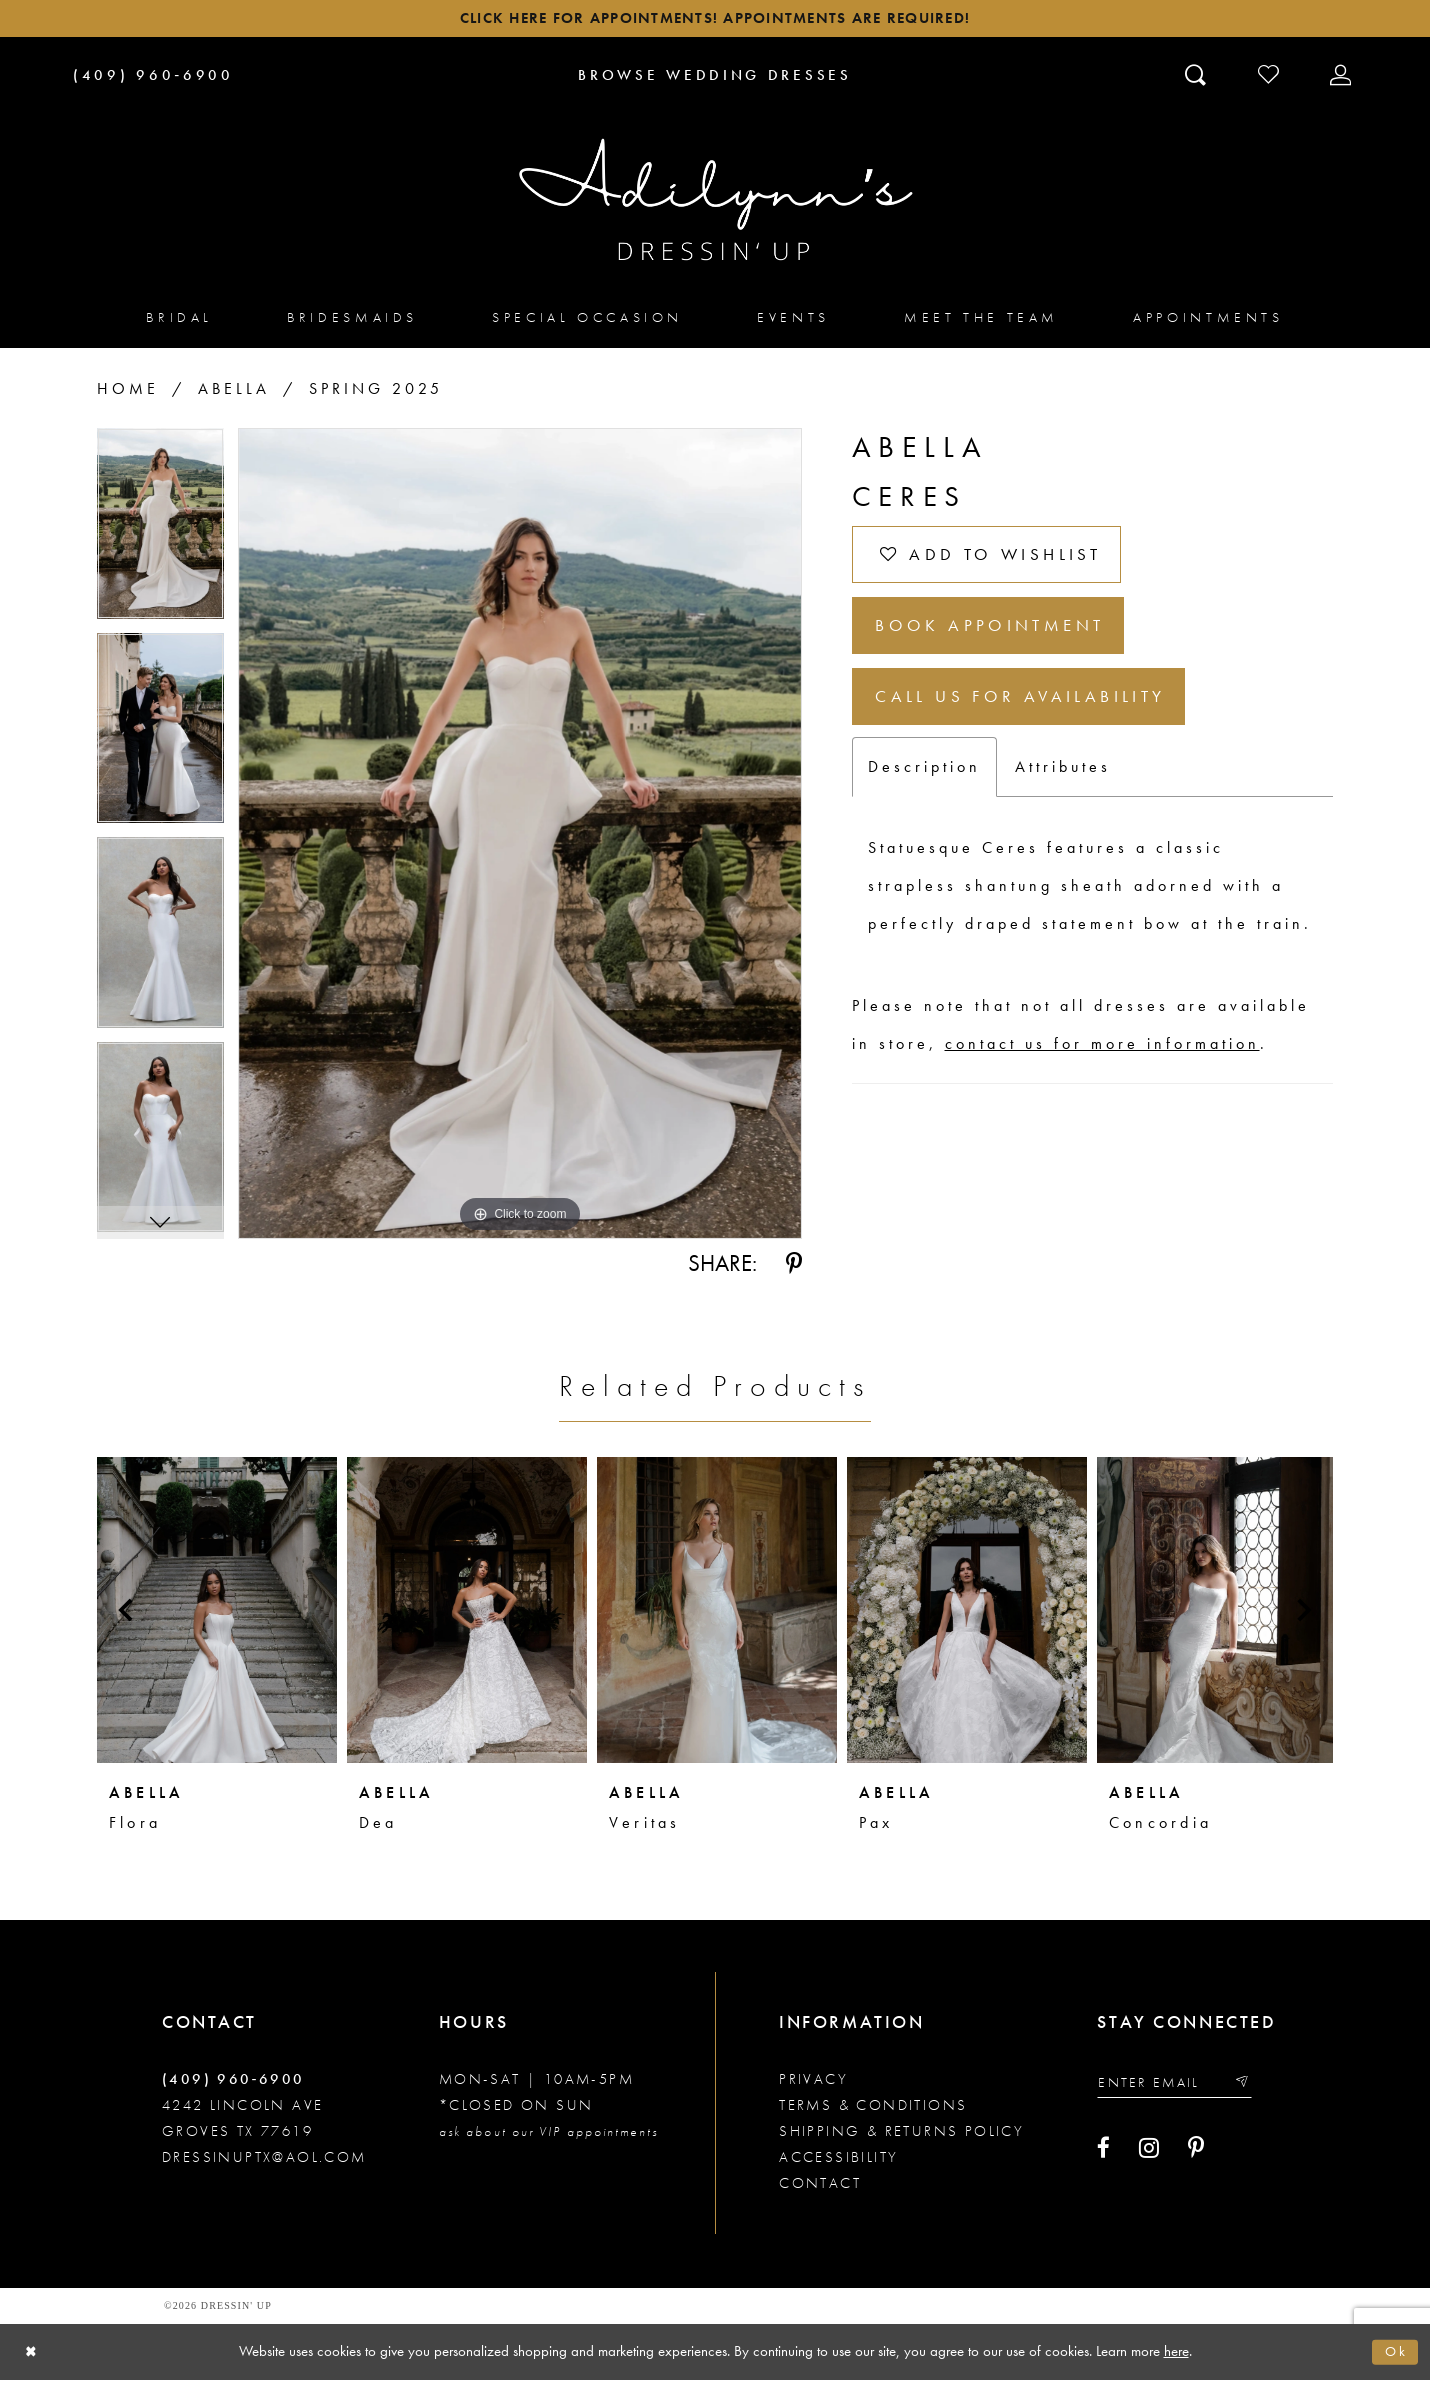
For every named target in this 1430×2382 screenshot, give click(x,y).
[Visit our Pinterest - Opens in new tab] (1196, 2154)
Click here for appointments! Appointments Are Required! (714, 20)
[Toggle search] (1197, 77)
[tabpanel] (160, 534)
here (1176, 2353)
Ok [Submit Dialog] (1395, 2354)
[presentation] (217, 1613)
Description (924, 788)
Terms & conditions (873, 2108)
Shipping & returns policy (901, 2134)
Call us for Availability (1030, 715)
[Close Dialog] (32, 2354)
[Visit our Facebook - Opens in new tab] (1103, 2154)
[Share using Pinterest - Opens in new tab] (794, 1267)
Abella (234, 392)
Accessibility (838, 2160)
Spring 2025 (376, 392)
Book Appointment (998, 638)
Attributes (1063, 788)
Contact (820, 2186)
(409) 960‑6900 (233, 2082)
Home (128, 392)
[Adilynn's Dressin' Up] (715, 203)
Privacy (813, 2082)
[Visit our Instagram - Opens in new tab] (1149, 2154)
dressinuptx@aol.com (264, 2160)
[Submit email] (1253, 2086)
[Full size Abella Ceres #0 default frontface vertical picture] (520, 837)
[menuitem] (179, 320)
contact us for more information (1102, 1065)
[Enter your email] (1181, 2086)
